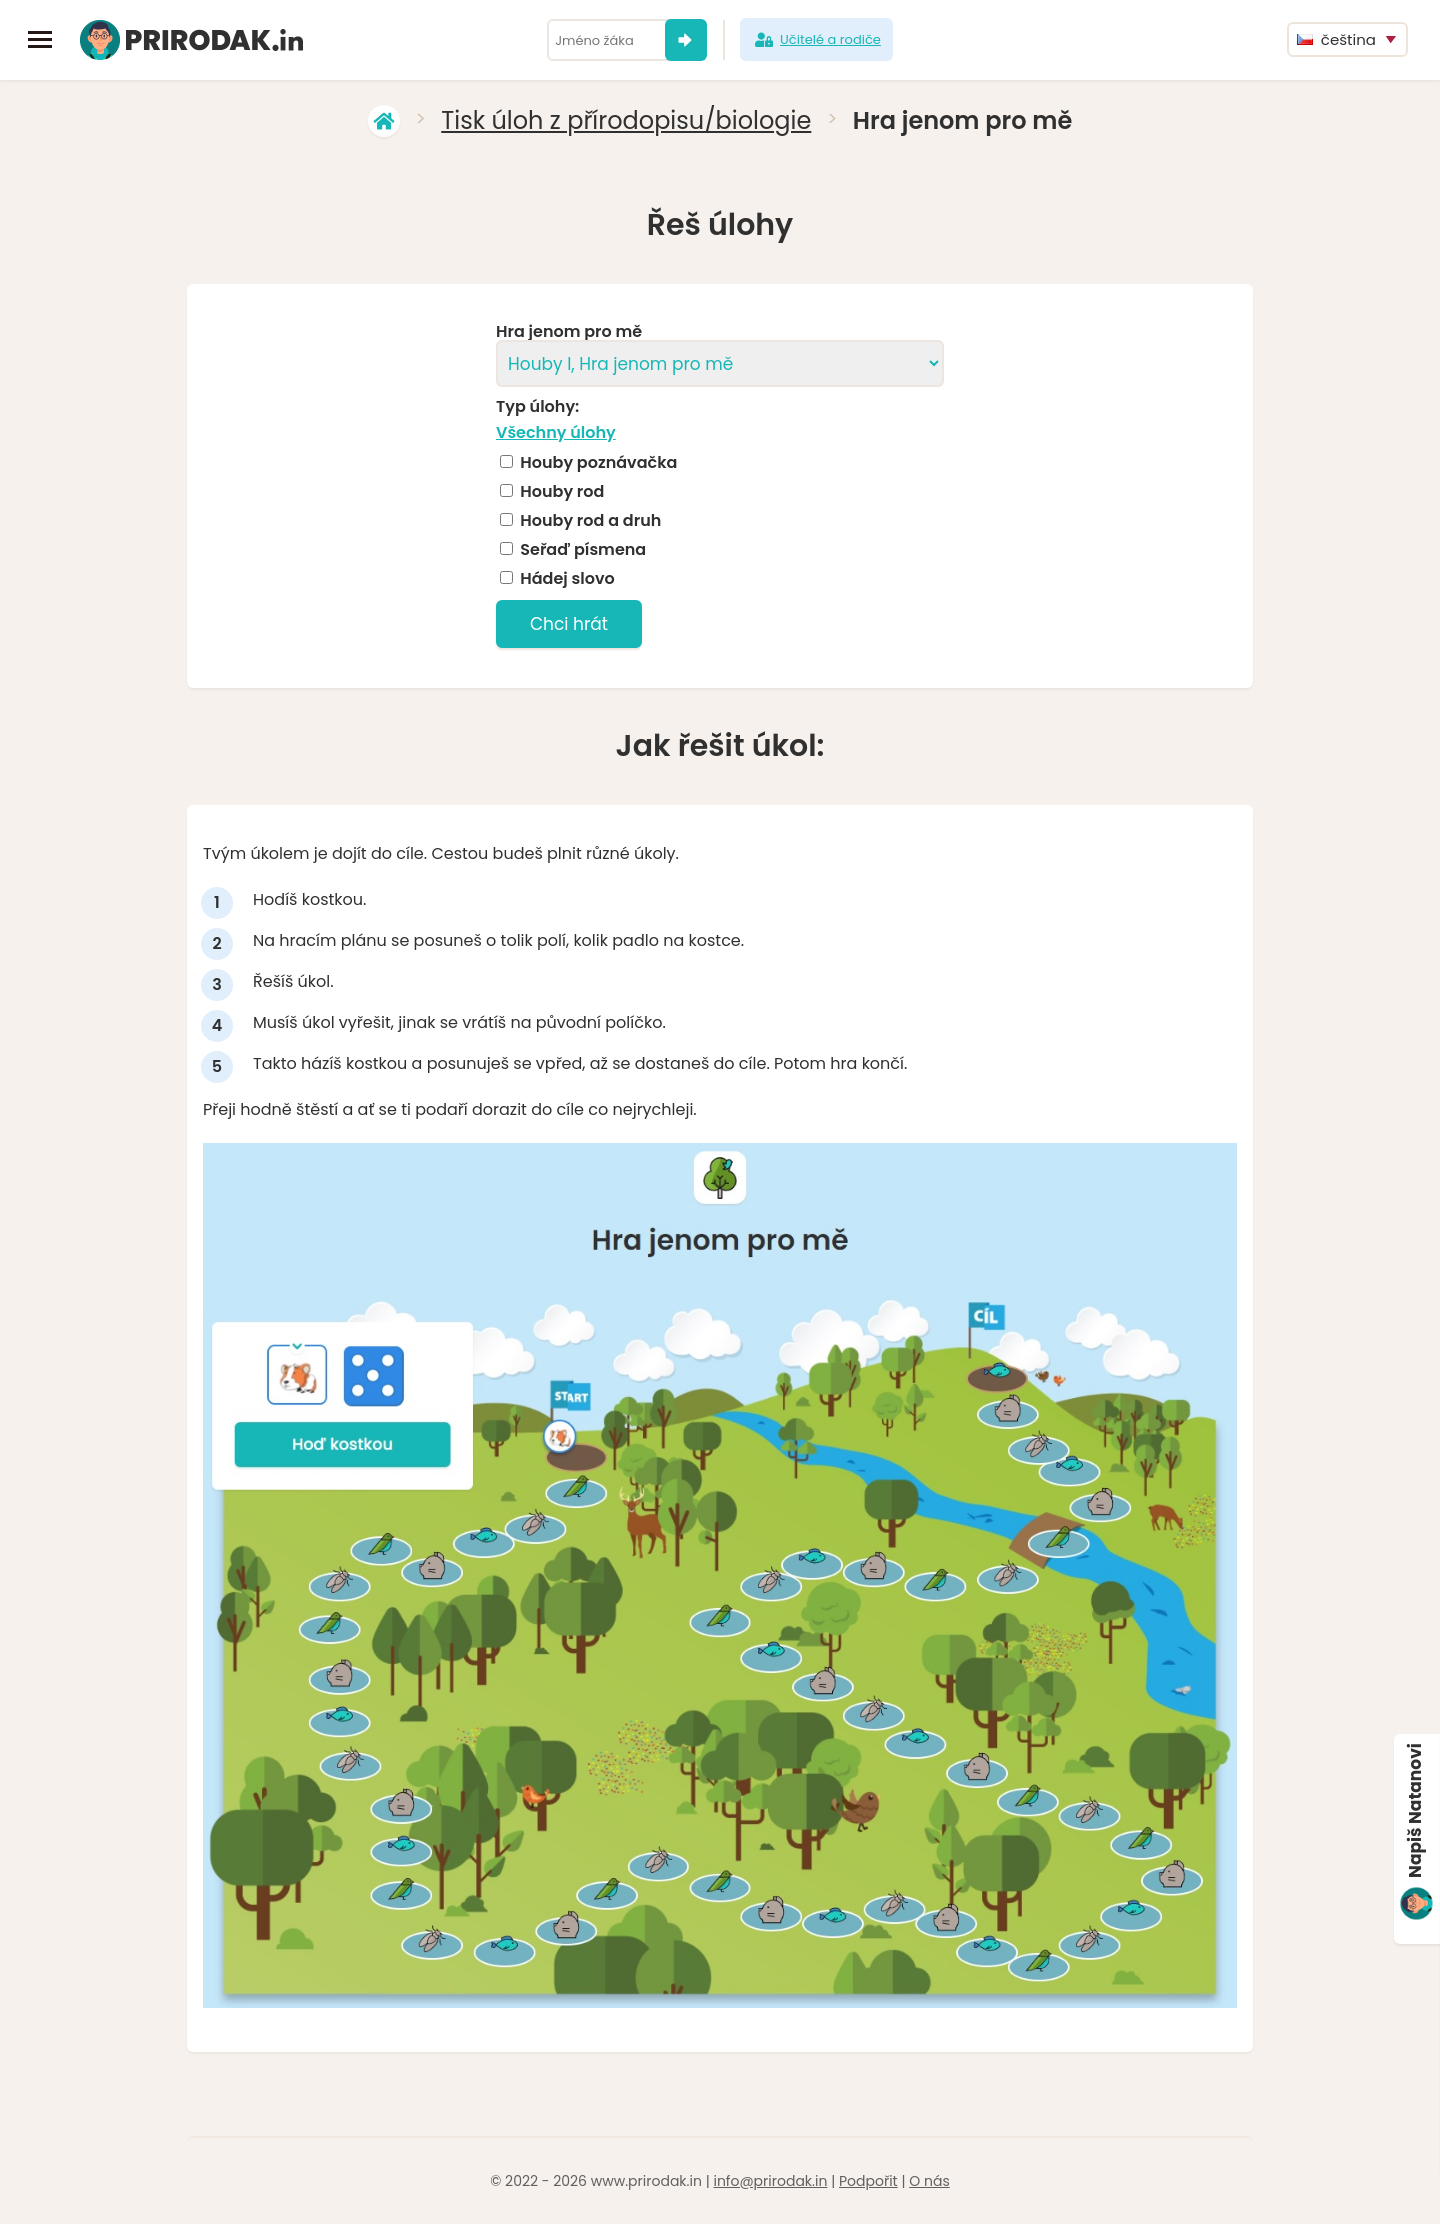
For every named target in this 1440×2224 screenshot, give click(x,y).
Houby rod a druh (590, 521)
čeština (1336, 39)
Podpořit (868, 2181)
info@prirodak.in (770, 2181)
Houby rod (562, 492)
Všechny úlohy (556, 432)
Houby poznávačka (598, 463)
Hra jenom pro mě (569, 332)
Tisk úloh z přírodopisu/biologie (626, 120)
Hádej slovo (567, 579)
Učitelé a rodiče (816, 40)
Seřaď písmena (583, 550)
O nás (929, 2181)
